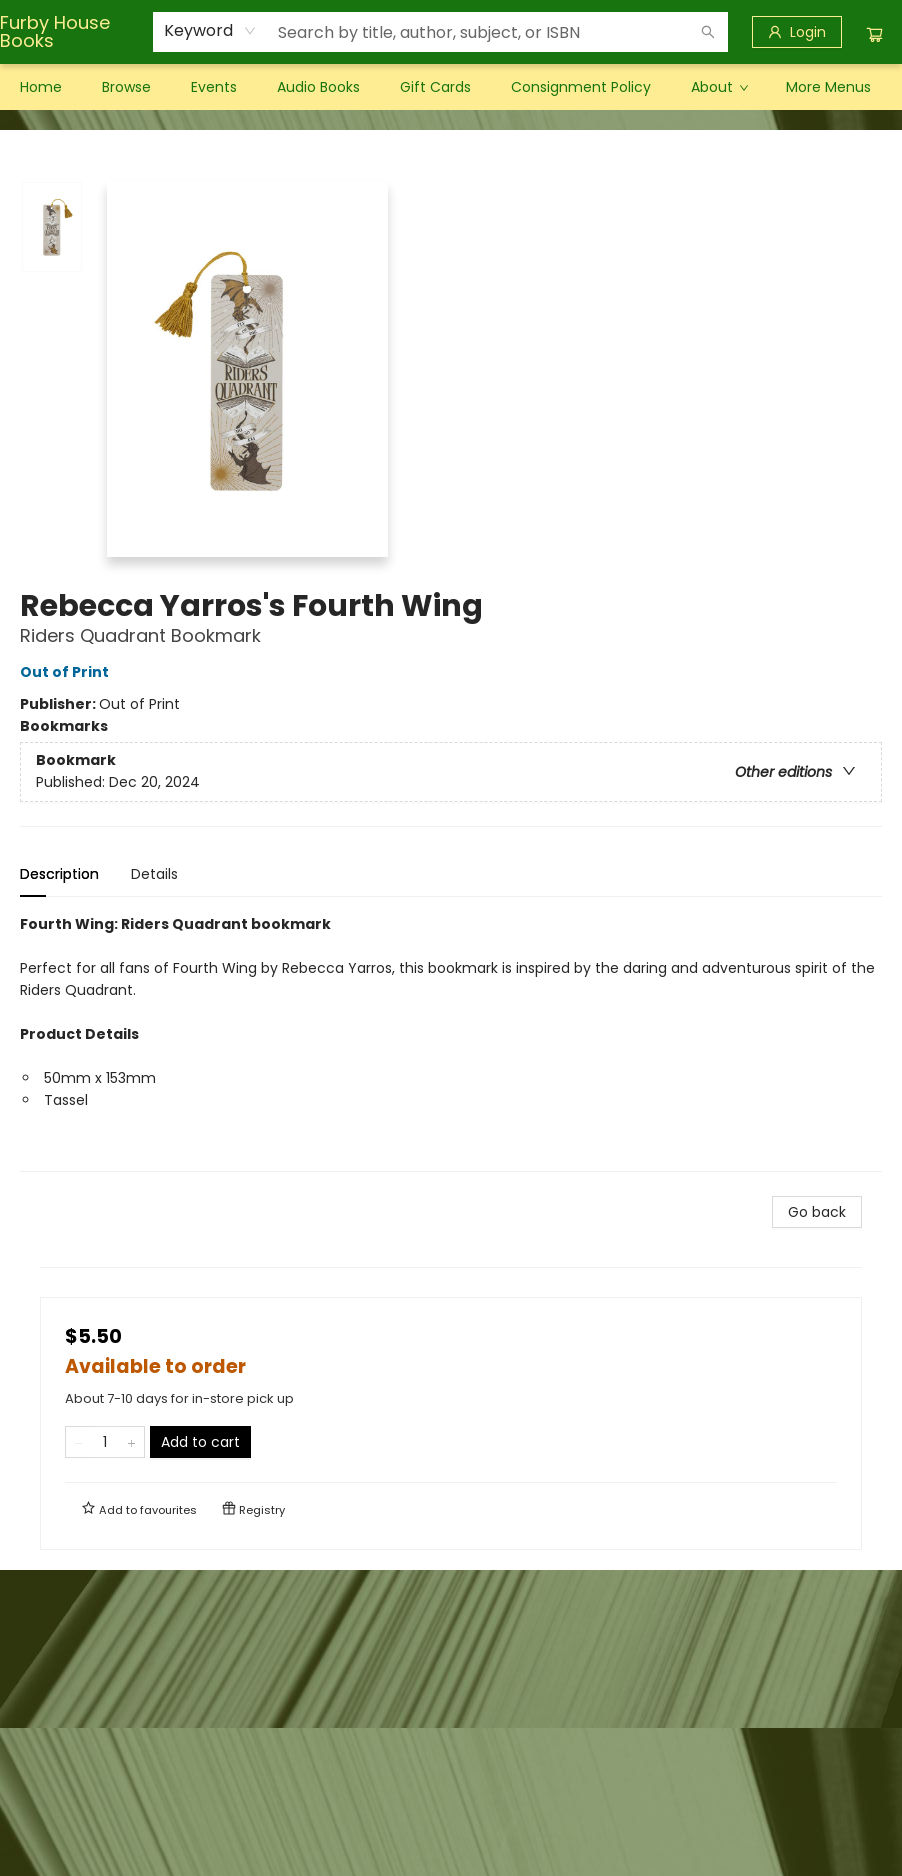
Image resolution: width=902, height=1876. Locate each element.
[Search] (708, 32)
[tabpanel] (451, 1042)
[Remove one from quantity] (78, 1442)
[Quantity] (105, 1442)
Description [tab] (59, 874)
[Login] (797, 32)
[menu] (451, 87)
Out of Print (67, 672)
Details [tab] (154, 874)
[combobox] (210, 31)
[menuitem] (41, 87)
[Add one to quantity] (131, 1442)
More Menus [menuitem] (828, 87)
